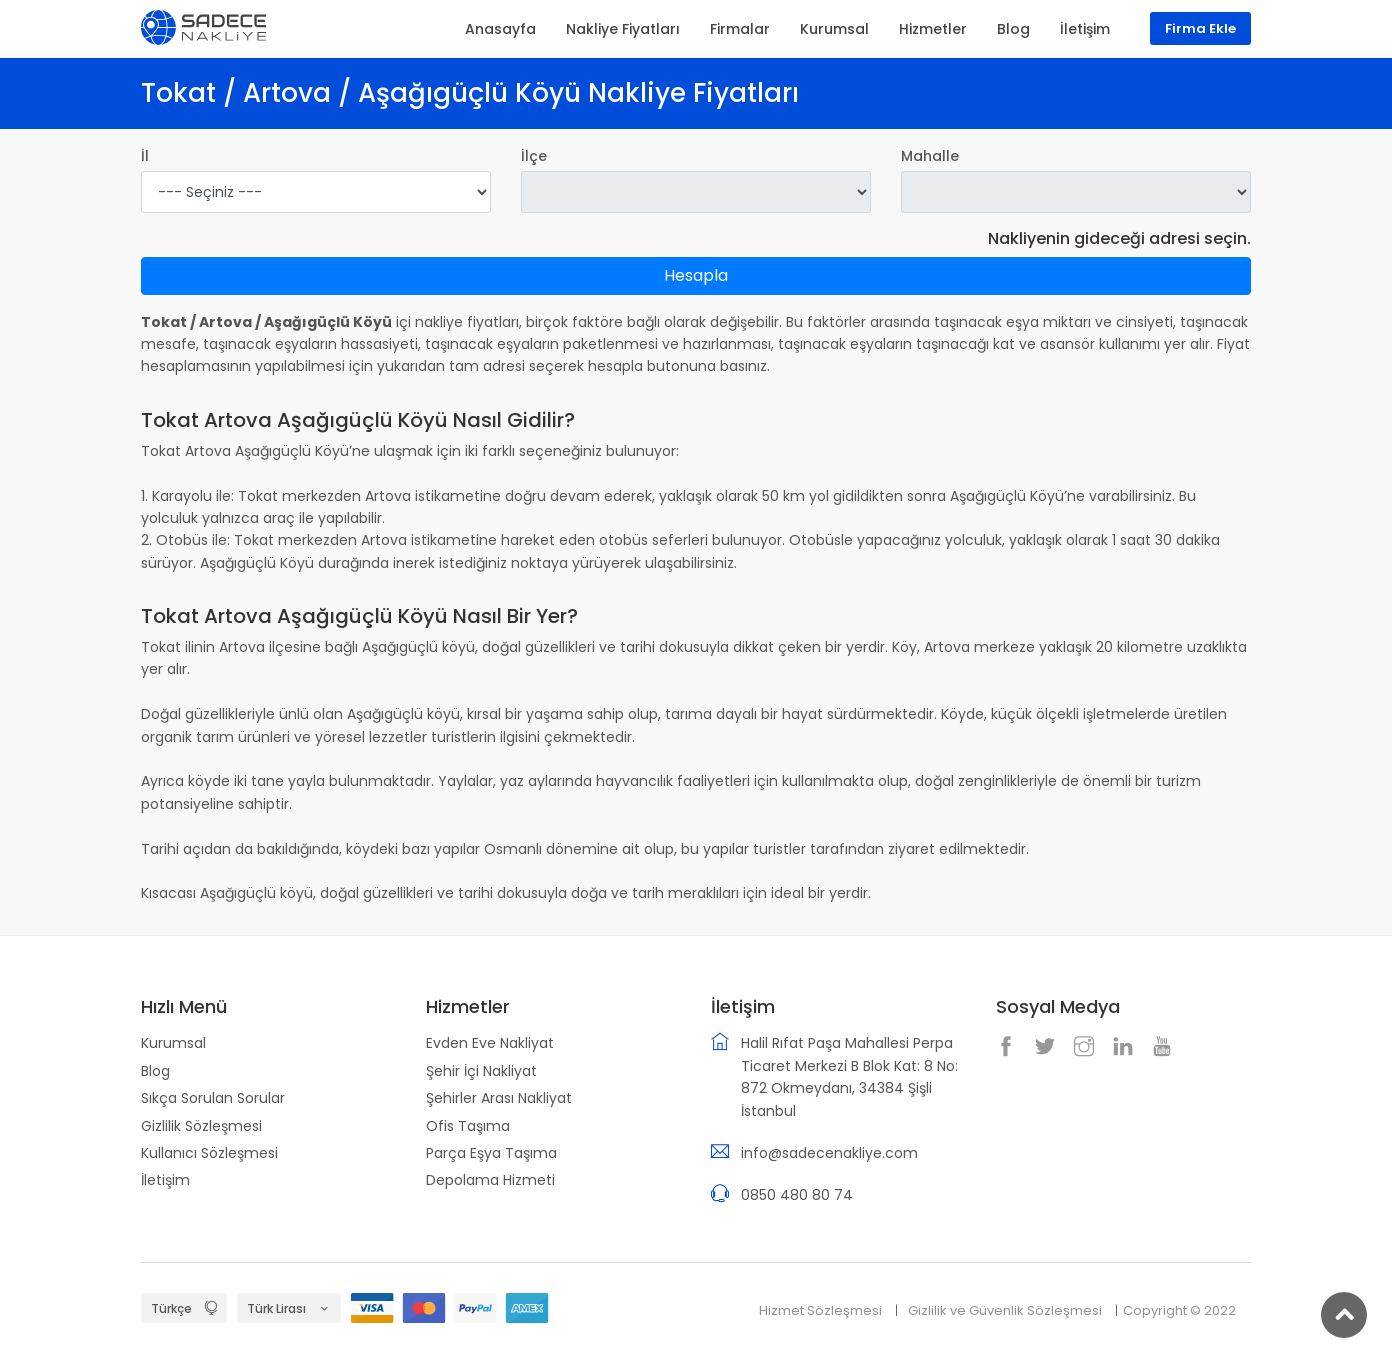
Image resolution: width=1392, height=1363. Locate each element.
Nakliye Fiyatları (623, 29)
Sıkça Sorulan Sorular (213, 1098)
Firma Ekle (1200, 28)
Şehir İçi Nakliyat (481, 1071)
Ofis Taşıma (468, 1126)
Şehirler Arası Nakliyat (499, 1098)
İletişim (165, 1180)
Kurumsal (173, 1043)
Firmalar (740, 29)
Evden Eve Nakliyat (490, 1043)
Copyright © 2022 (1179, 1310)
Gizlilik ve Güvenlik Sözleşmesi (1005, 1310)
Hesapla (696, 275)
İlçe (534, 156)
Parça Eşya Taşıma (491, 1153)
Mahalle (930, 156)
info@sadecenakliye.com (829, 1153)
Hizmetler (933, 29)
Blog (155, 1071)
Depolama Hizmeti (490, 1180)
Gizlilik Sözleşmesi (201, 1126)
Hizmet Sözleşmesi (820, 1310)
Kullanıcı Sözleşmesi (209, 1153)
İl (145, 156)
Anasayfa (500, 29)
